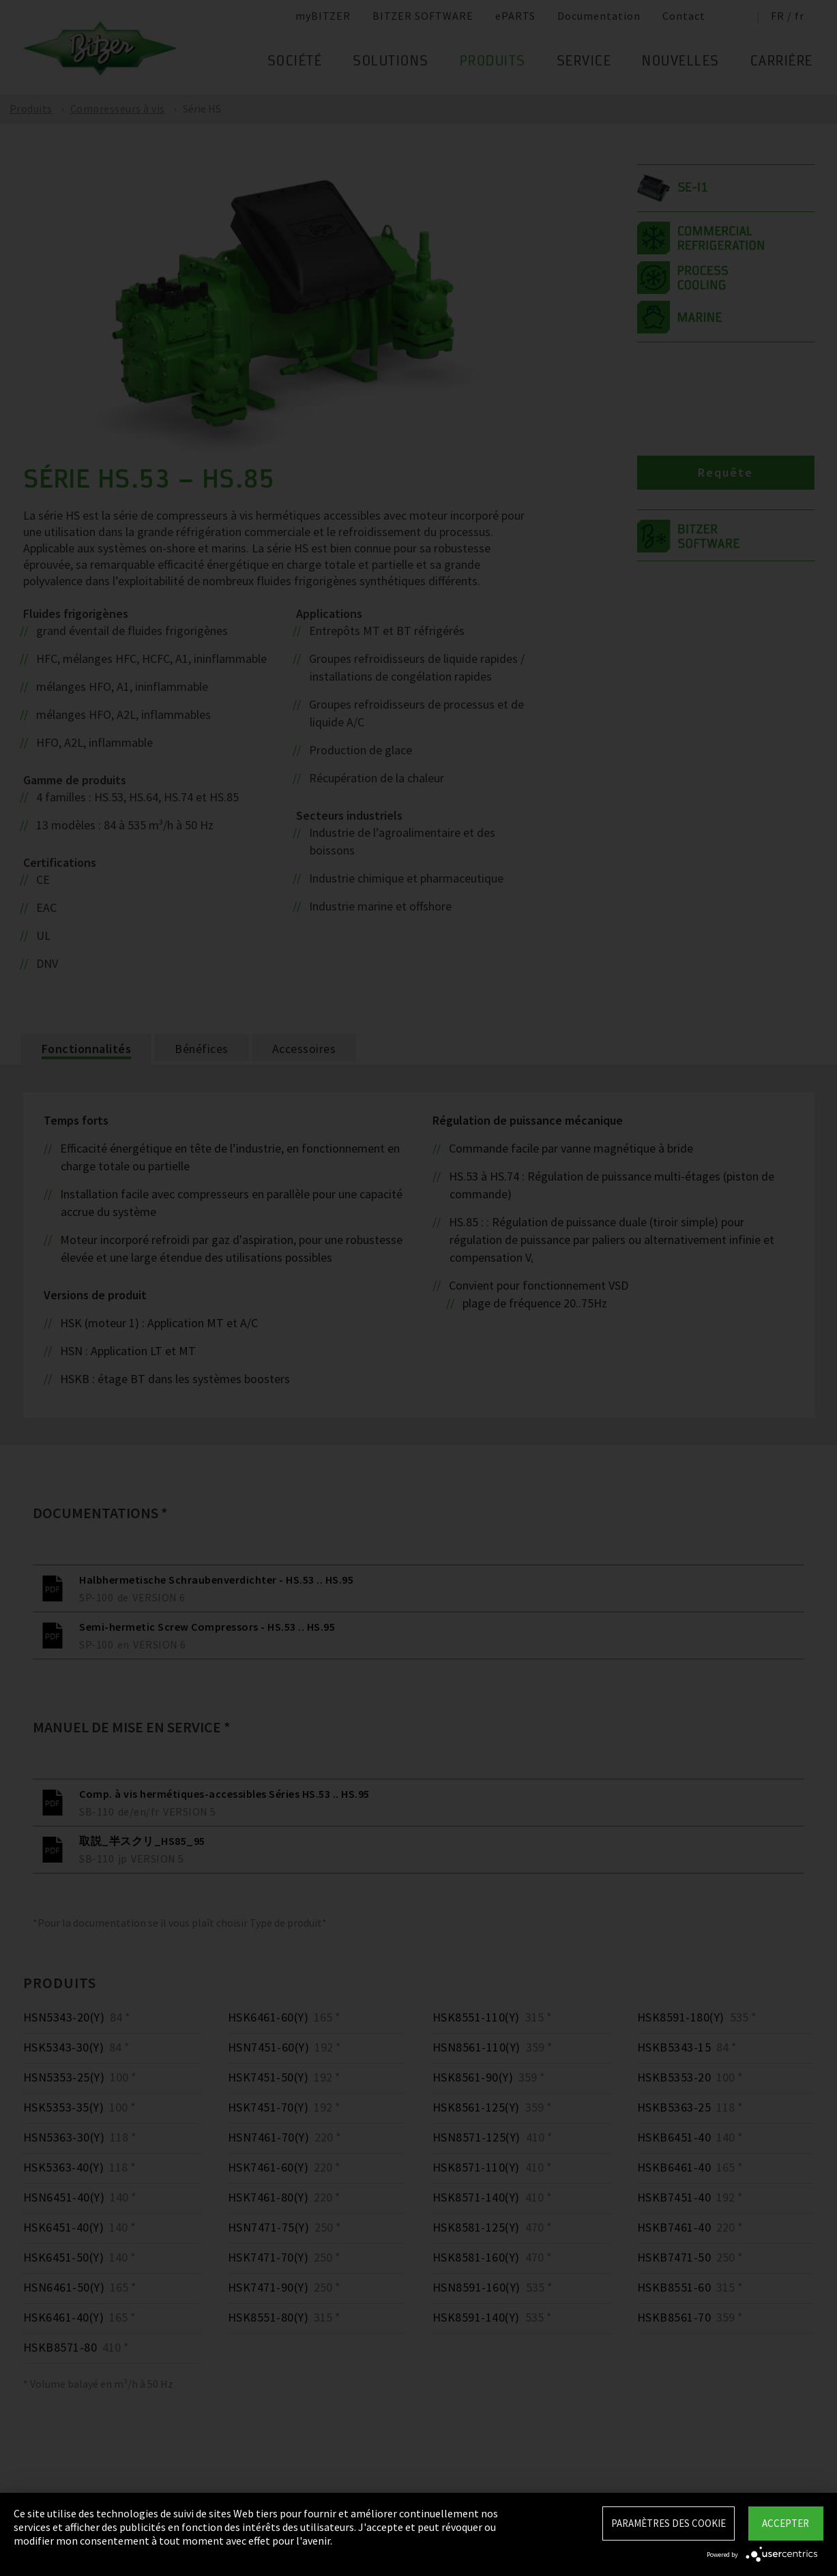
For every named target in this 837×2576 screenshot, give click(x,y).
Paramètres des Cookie (668, 2523)
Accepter (785, 2523)
